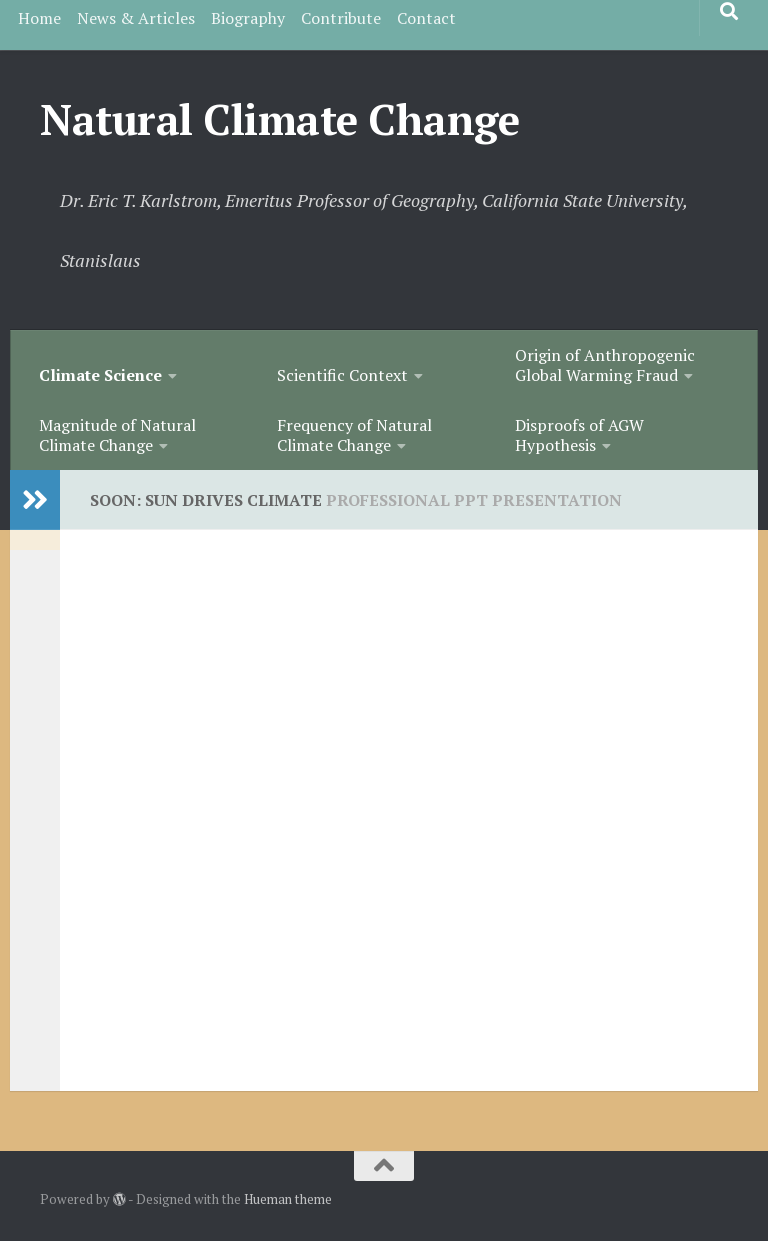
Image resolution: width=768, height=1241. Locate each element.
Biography (248, 18)
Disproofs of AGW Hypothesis (579, 435)
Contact (426, 18)
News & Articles (136, 18)
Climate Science (100, 375)
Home (39, 18)
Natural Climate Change (279, 119)
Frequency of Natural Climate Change (354, 435)
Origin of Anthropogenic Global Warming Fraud (605, 365)
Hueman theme (288, 1199)
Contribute (341, 18)
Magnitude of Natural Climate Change (117, 435)
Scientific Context (342, 375)
